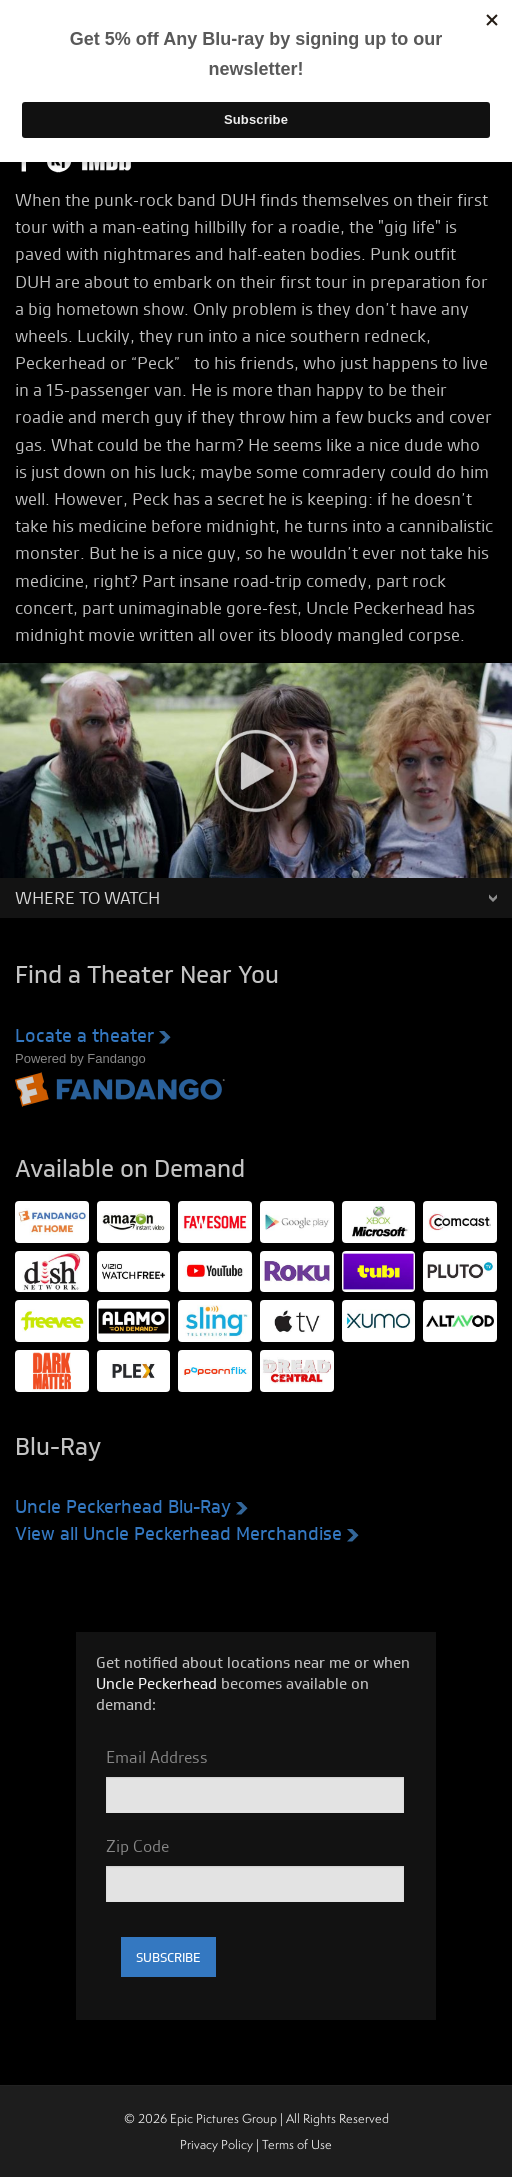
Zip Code (137, 1846)
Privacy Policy (216, 2144)
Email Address (157, 1757)
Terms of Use (297, 2144)
